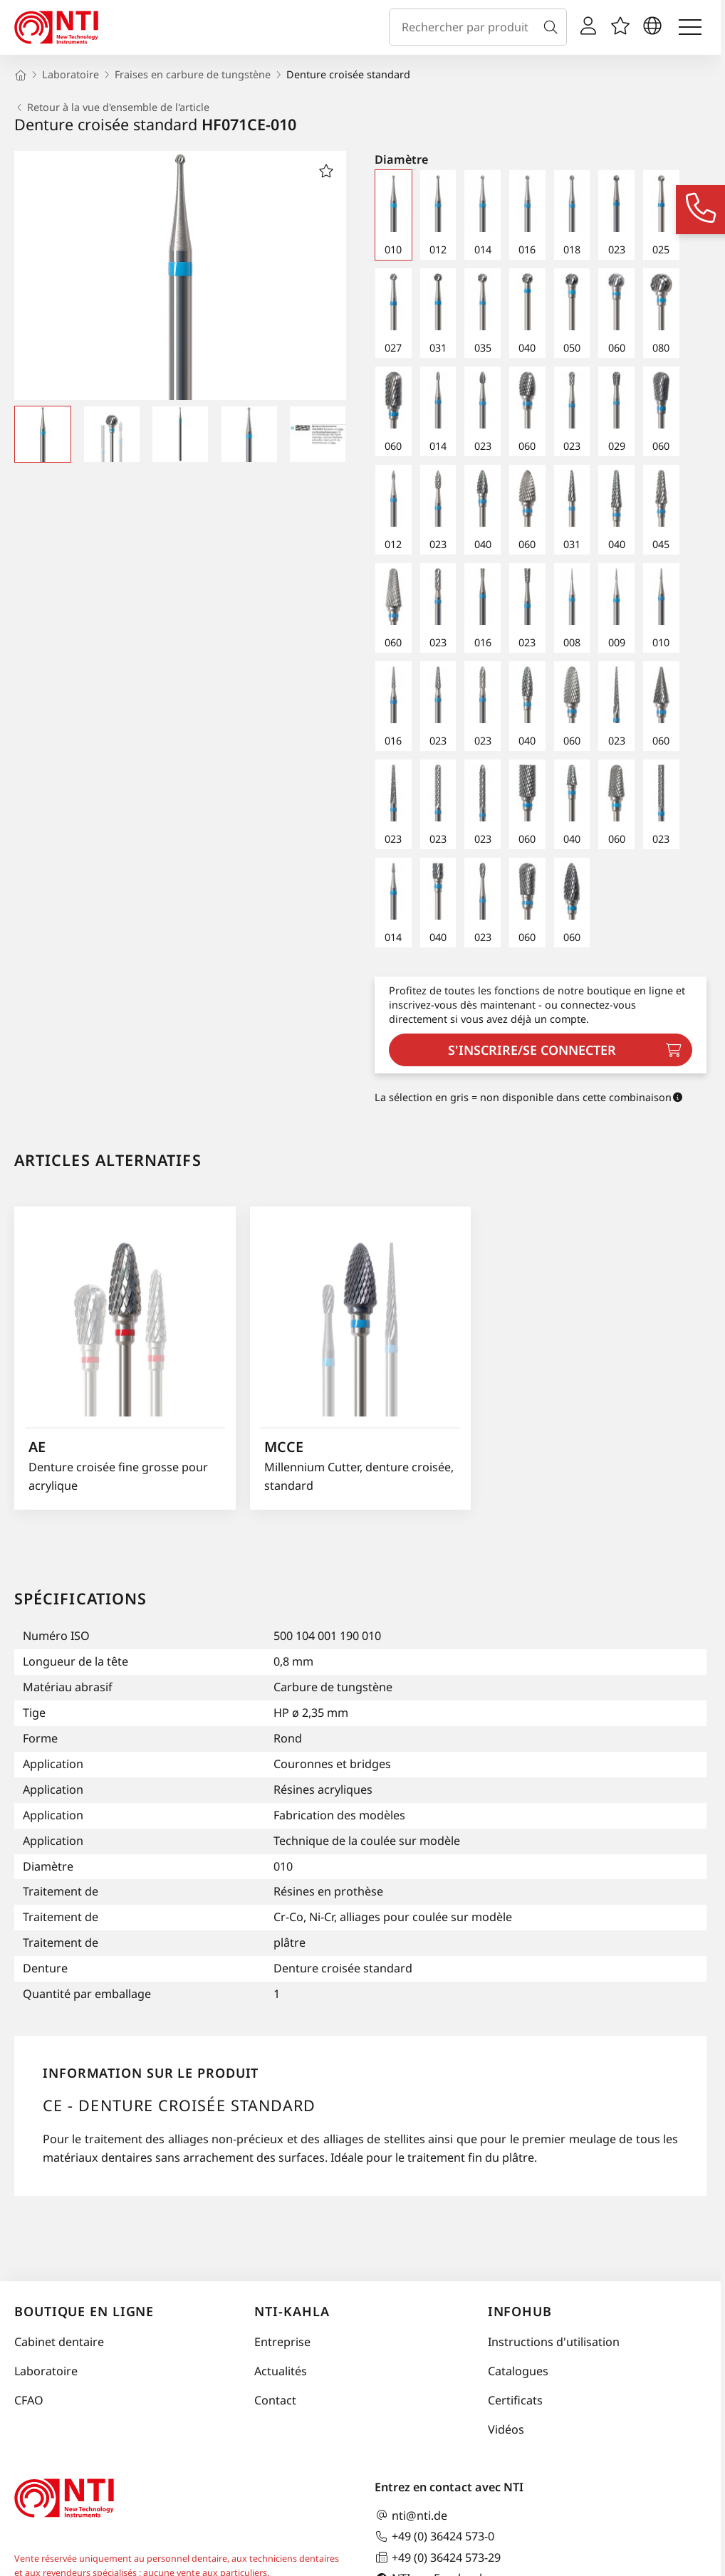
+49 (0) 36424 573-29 (438, 2557)
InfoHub (520, 2311)
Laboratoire (46, 2371)
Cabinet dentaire (59, 2342)
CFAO (28, 2400)
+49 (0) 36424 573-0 (434, 2536)
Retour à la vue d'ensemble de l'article (111, 107)
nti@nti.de (411, 2515)
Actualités (280, 2371)
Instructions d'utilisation (554, 2342)
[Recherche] (553, 27)
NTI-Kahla (291, 2311)
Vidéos (506, 2429)
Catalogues (518, 2371)
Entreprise (282, 2342)
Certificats (515, 2400)
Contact (275, 2400)
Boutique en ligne (84, 2311)
